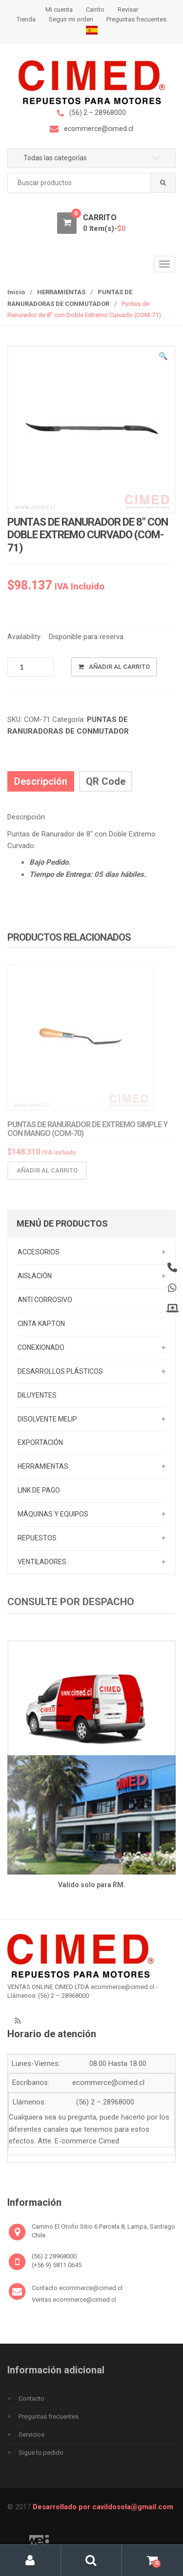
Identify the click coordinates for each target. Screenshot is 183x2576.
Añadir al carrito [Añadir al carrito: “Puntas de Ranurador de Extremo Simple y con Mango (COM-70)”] (47, 1173)
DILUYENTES (37, 1395)
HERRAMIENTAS (61, 292)
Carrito (95, 9)
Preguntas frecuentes (136, 19)
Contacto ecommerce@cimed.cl (77, 2288)
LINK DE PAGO (39, 1490)
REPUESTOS (37, 1538)
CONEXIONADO (41, 1347)
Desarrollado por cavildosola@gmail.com (103, 2506)
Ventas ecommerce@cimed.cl (74, 2299)
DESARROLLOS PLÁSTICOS (60, 1371)
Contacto (31, 2398)
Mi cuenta (59, 9)
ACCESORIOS (39, 1252)
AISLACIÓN (35, 1276)
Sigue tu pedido (41, 2452)
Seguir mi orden (71, 19)
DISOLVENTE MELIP (47, 1419)
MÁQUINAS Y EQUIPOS (53, 1514)
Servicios (31, 2434)
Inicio (16, 292)
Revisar (128, 9)
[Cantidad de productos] (30, 667)
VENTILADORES (42, 1562)
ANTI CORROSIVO (45, 1300)
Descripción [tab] (40, 781)
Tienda (26, 19)
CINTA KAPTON (41, 1323)
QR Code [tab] (105, 781)
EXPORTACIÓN (40, 1442)
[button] (163, 357)
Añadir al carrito (119, 666)
